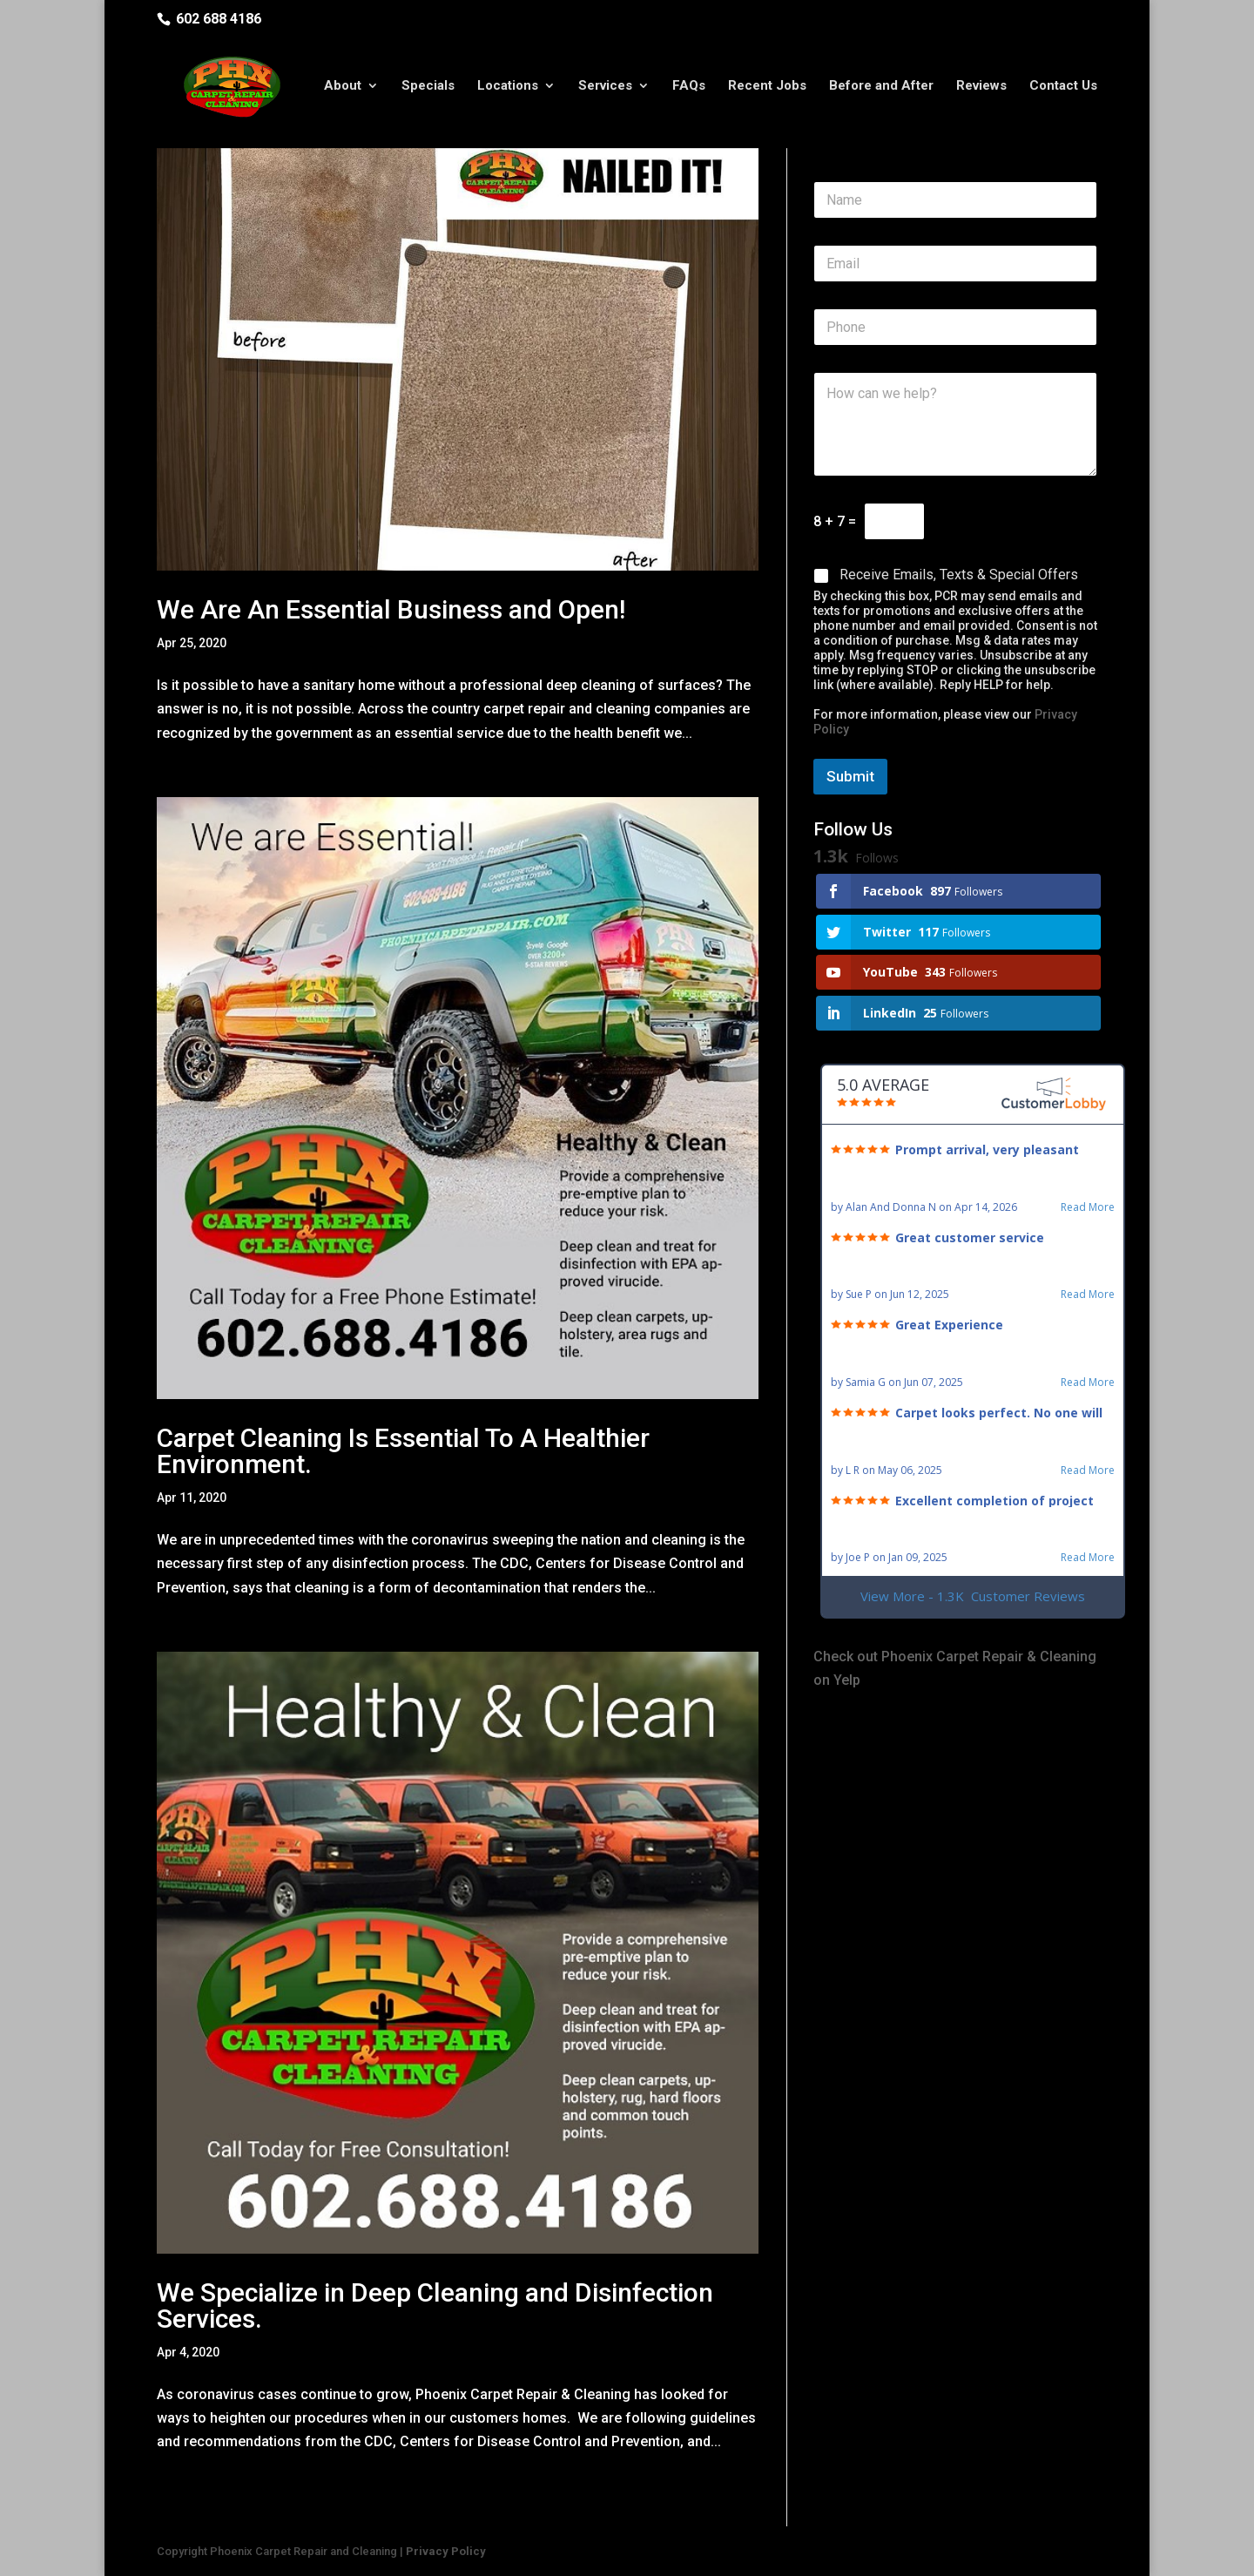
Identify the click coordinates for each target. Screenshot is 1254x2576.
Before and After (881, 90)
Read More (1088, 1207)
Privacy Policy (446, 2551)
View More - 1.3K (972, 1596)
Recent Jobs (767, 90)
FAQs (688, 90)
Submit (850, 776)
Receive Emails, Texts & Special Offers (958, 574)
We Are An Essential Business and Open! (391, 609)
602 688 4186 (218, 18)
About (342, 90)
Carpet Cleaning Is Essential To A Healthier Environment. (403, 1451)
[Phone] (955, 327)
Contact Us (1063, 90)
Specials (428, 90)
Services (605, 90)
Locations (507, 90)
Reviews (981, 90)
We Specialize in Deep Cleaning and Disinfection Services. (435, 2305)
